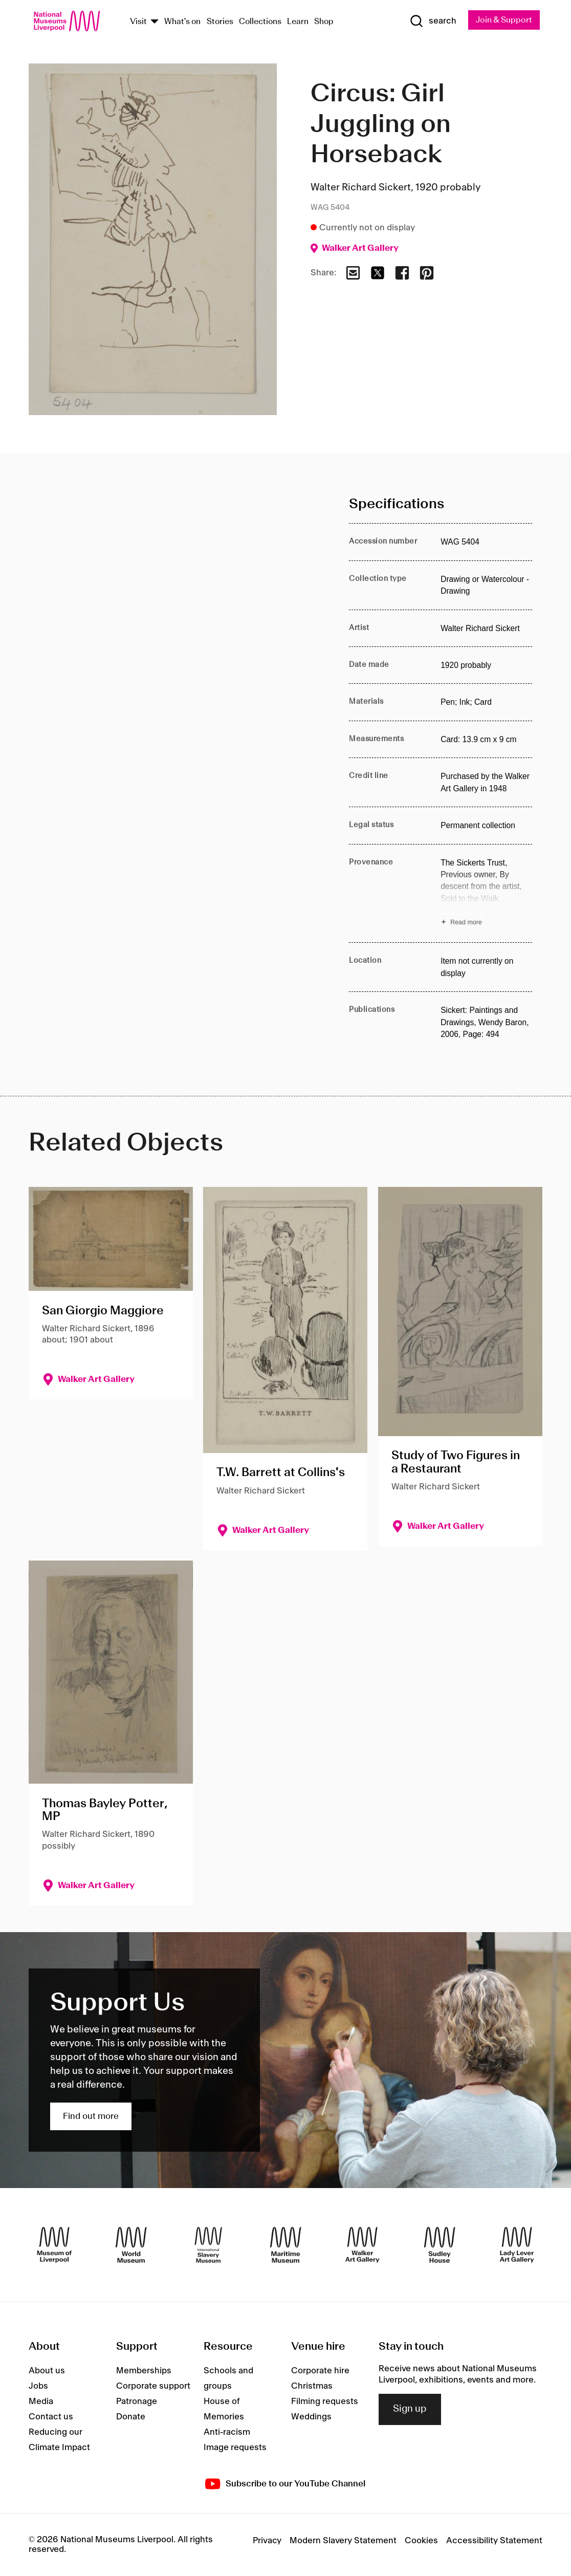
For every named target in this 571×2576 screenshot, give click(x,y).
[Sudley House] (439, 2245)
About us (47, 2370)
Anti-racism (227, 2432)
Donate (130, 2416)
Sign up (410, 2410)
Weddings (311, 2416)
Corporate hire (320, 2370)
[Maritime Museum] (285, 2245)
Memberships (143, 2370)
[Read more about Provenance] (486, 893)
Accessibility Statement (494, 2541)
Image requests (235, 2447)
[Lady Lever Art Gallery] (516, 2245)
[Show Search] (432, 21)
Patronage (136, 2401)
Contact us (51, 2416)
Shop (324, 22)
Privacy (267, 2541)
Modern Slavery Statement (343, 2541)
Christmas (312, 2386)
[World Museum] (131, 2245)
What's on (182, 22)
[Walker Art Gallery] (362, 2245)
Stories (220, 22)
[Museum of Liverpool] (54, 2245)
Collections (260, 22)
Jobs (38, 2386)
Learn (298, 22)
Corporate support (153, 2386)
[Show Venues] (154, 22)
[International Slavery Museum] (208, 2245)
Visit (138, 22)
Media (41, 2401)
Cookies (421, 2541)
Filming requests (324, 2401)
